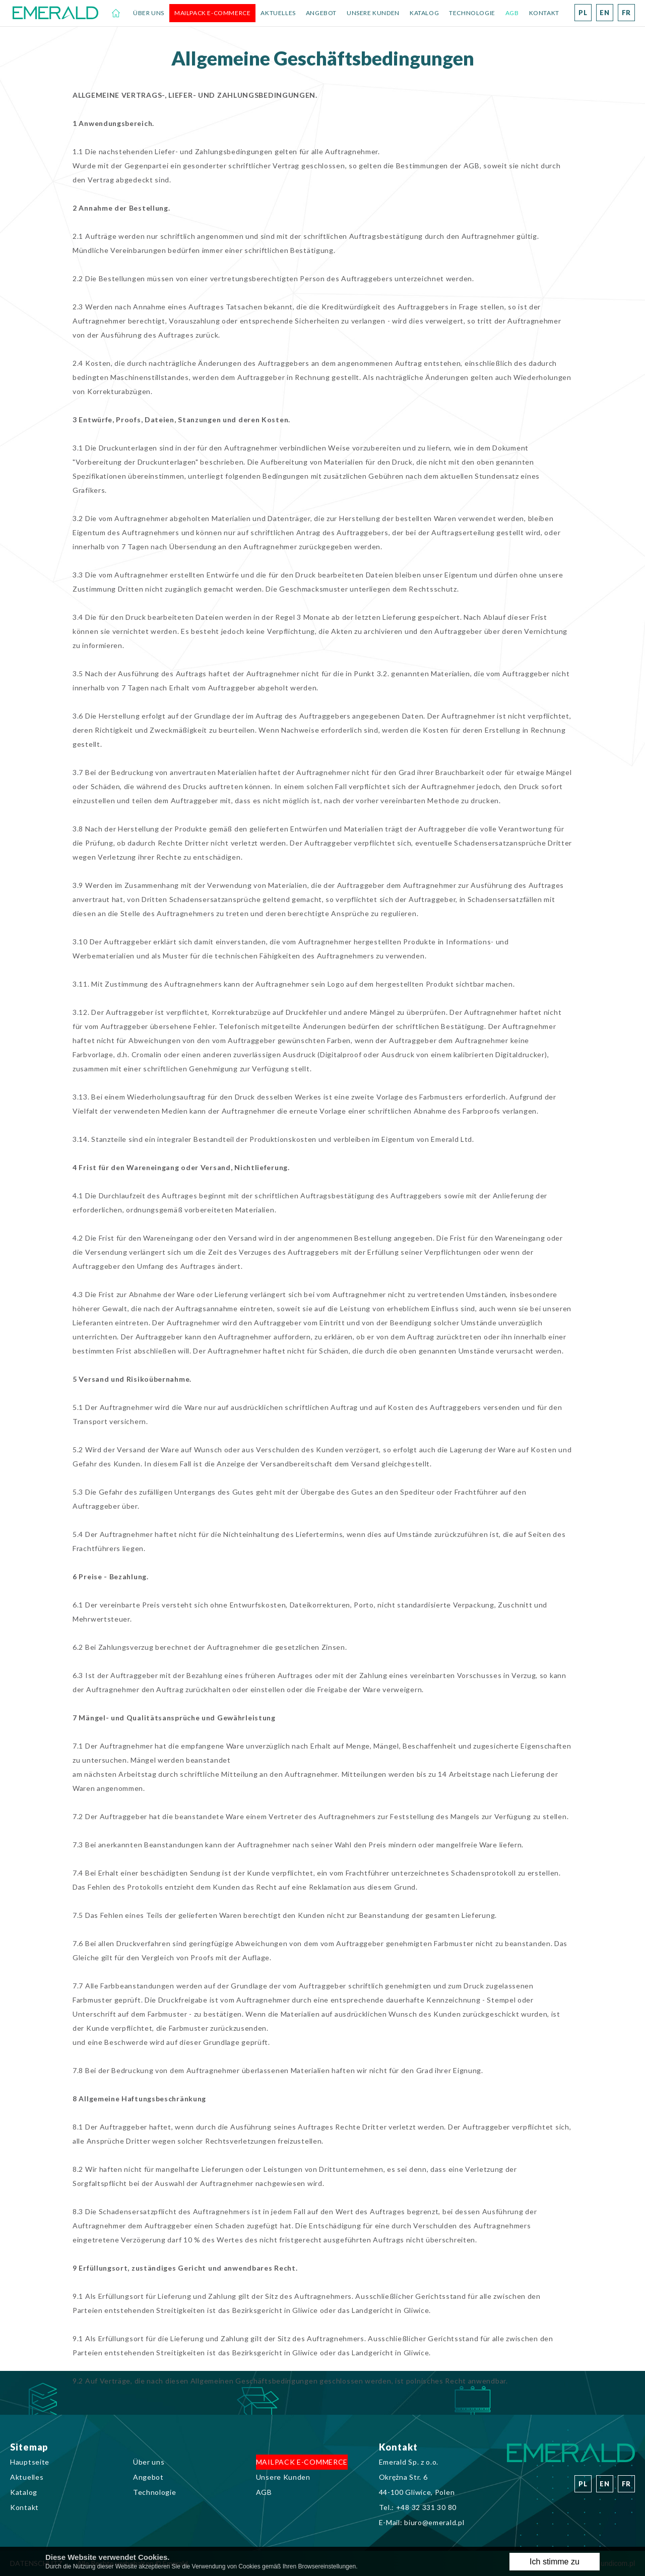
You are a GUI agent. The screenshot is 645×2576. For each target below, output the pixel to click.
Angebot (321, 13)
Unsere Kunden (373, 13)
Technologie (472, 13)
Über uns (148, 13)
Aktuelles (278, 13)
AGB (512, 13)
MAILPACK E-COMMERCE (212, 13)
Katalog (424, 13)
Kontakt (544, 13)
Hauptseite (116, 13)
